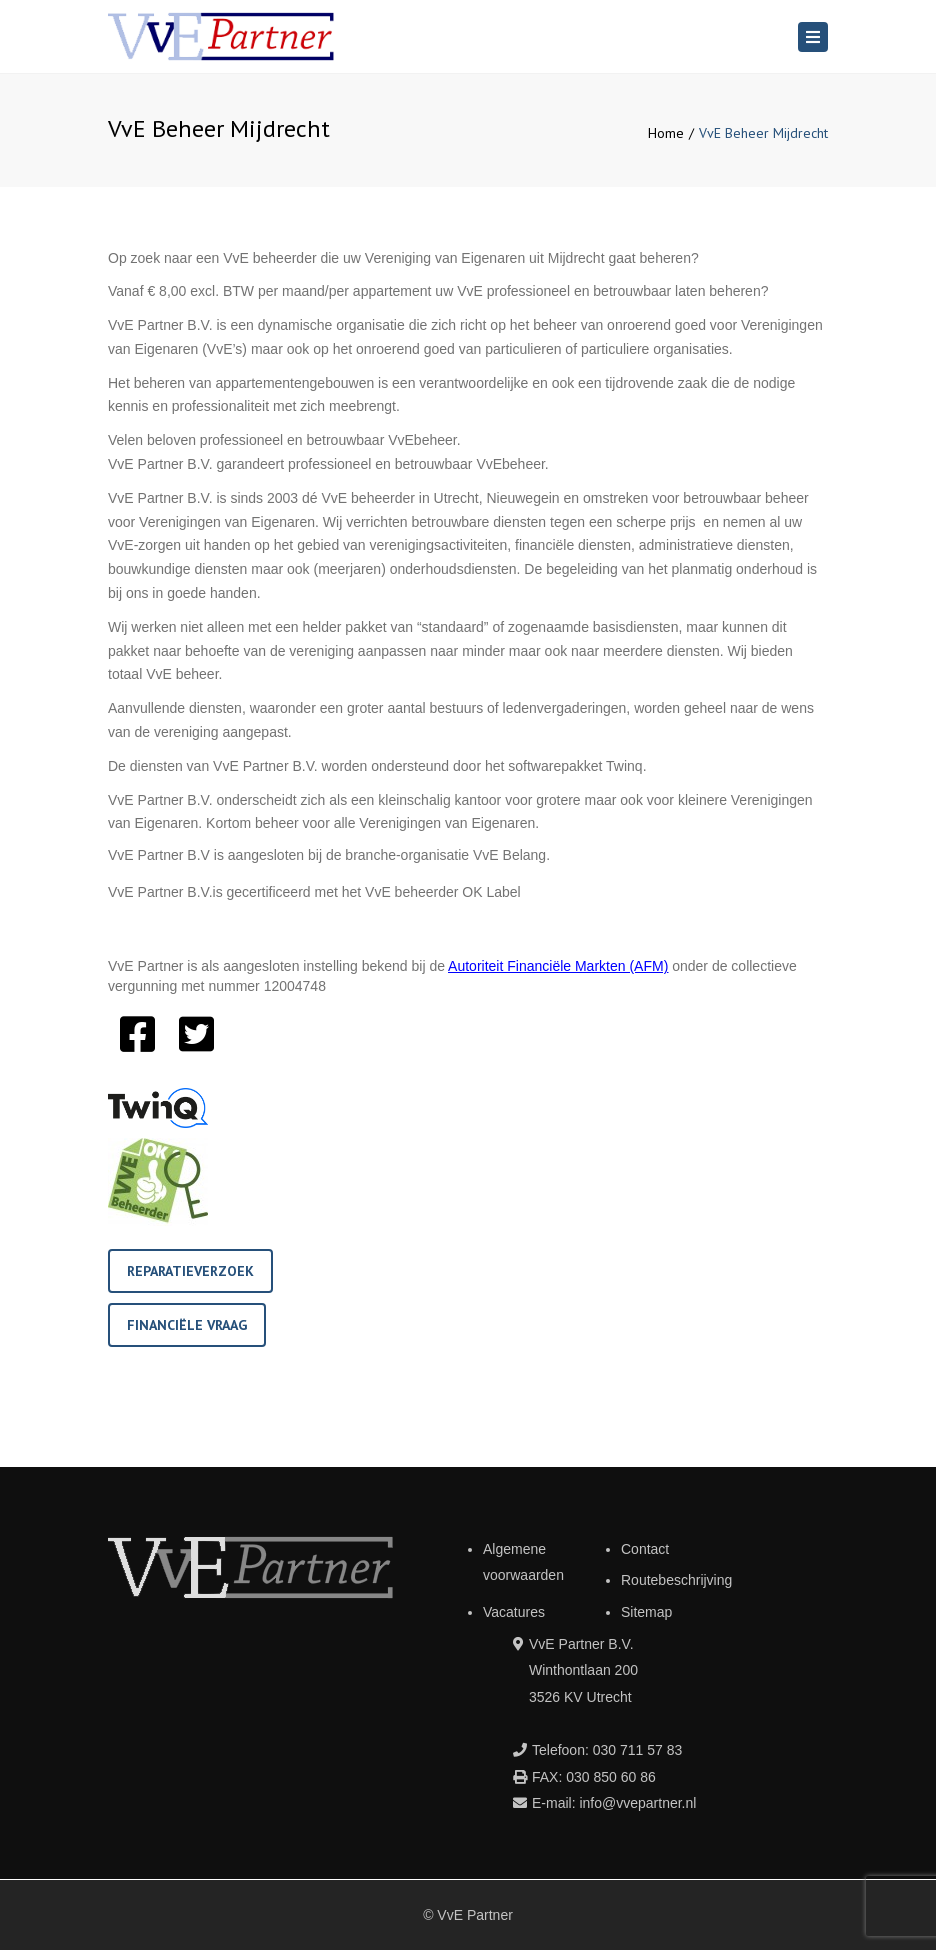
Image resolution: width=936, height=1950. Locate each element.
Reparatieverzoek (190, 1271)
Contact (645, 1549)
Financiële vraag (187, 1325)
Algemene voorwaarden (523, 1562)
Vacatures (514, 1612)
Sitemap (646, 1612)
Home (666, 133)
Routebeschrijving (676, 1580)
